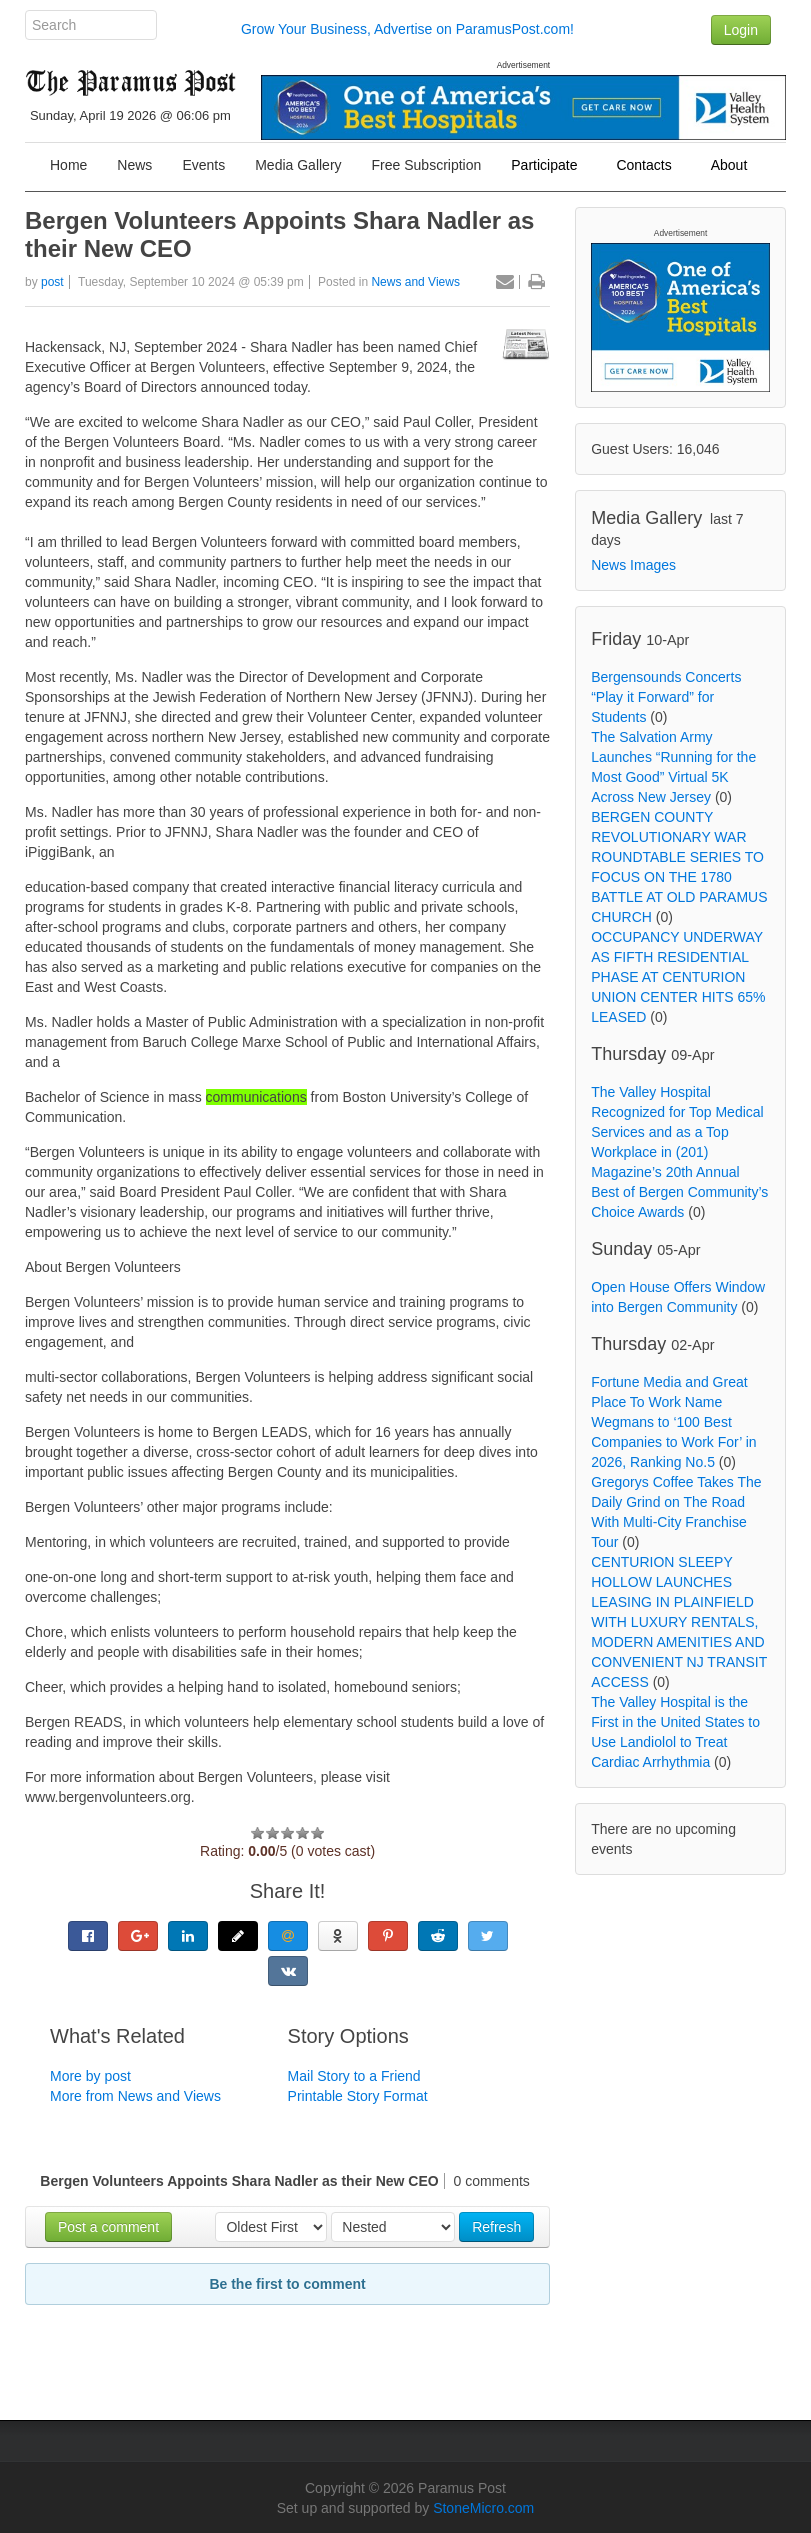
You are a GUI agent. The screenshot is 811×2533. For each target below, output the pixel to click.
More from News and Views (135, 2096)
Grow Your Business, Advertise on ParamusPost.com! (407, 29)
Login (741, 30)
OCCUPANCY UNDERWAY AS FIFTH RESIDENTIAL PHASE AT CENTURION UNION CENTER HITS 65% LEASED (678, 977)
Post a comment (108, 2227)
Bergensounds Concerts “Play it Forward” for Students (666, 697)
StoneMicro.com (483, 2508)
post (52, 282)
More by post (90, 2076)
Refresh (496, 2227)
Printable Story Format (358, 2096)
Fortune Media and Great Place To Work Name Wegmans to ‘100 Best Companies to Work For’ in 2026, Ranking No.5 (673, 1422)
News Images (633, 565)
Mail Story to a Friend (354, 2076)
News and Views (415, 282)
